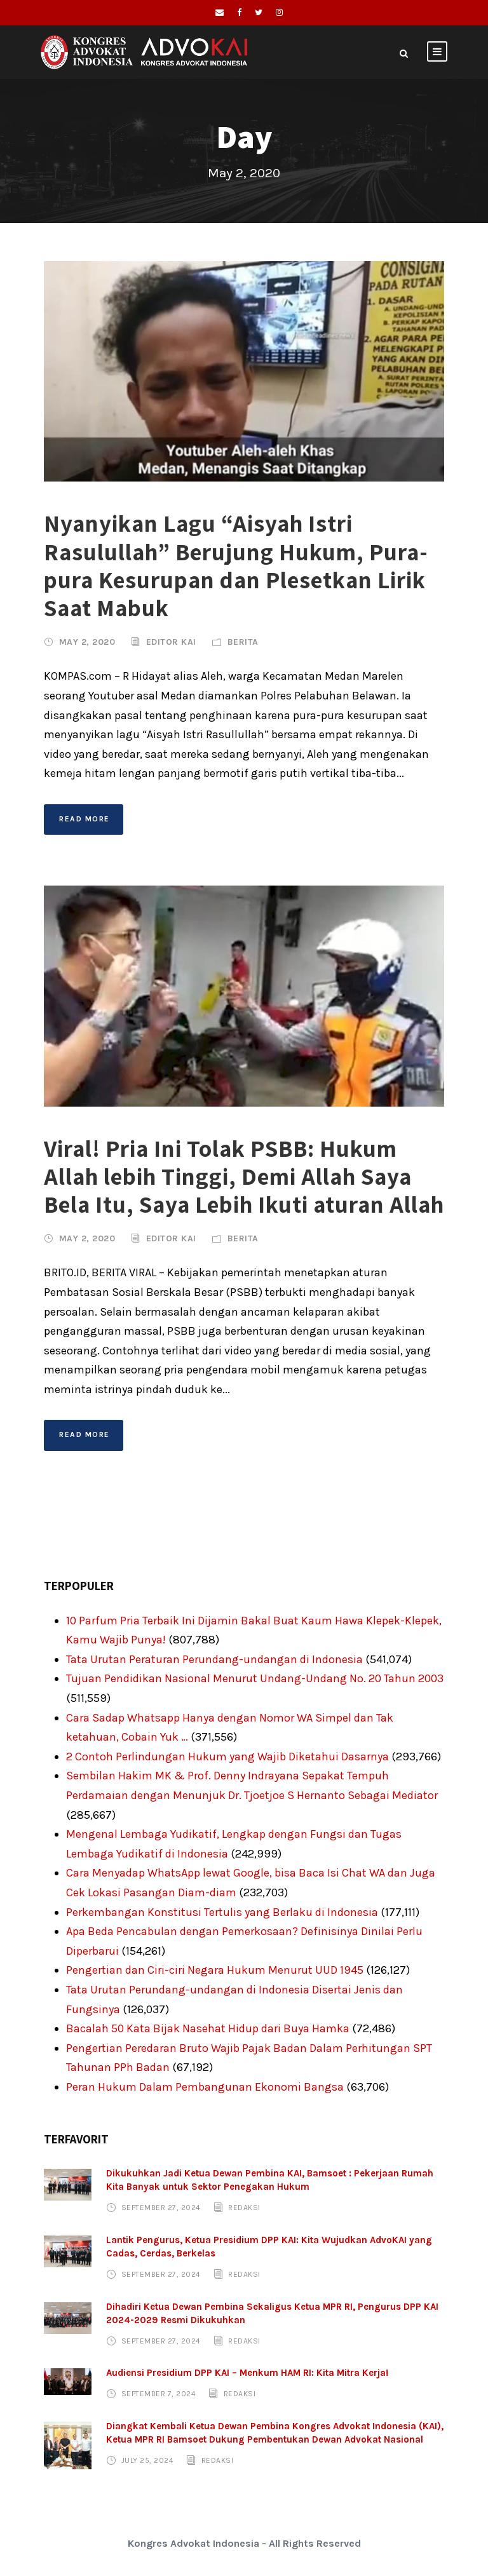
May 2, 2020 (87, 642)
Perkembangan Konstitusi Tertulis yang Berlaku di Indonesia (222, 1912)
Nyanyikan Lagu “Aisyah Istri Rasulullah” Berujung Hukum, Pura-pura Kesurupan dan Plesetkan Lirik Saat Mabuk (236, 565)
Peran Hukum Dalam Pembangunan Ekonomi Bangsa (205, 2087)
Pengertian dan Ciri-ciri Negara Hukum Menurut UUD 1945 (214, 1970)
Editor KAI (171, 642)
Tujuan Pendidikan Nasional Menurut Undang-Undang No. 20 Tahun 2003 (255, 1678)
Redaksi (244, 2207)
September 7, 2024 (158, 2393)
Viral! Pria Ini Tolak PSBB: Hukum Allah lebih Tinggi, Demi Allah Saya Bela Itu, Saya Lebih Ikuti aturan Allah (244, 1176)
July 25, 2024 (147, 2460)
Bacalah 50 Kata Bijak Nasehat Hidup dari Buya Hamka (207, 2028)
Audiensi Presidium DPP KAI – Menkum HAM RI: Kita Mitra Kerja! (247, 2372)
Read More (84, 818)
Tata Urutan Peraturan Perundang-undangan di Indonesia (214, 1659)
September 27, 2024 (161, 2207)
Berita (243, 642)
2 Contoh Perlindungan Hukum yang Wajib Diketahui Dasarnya (227, 1756)
